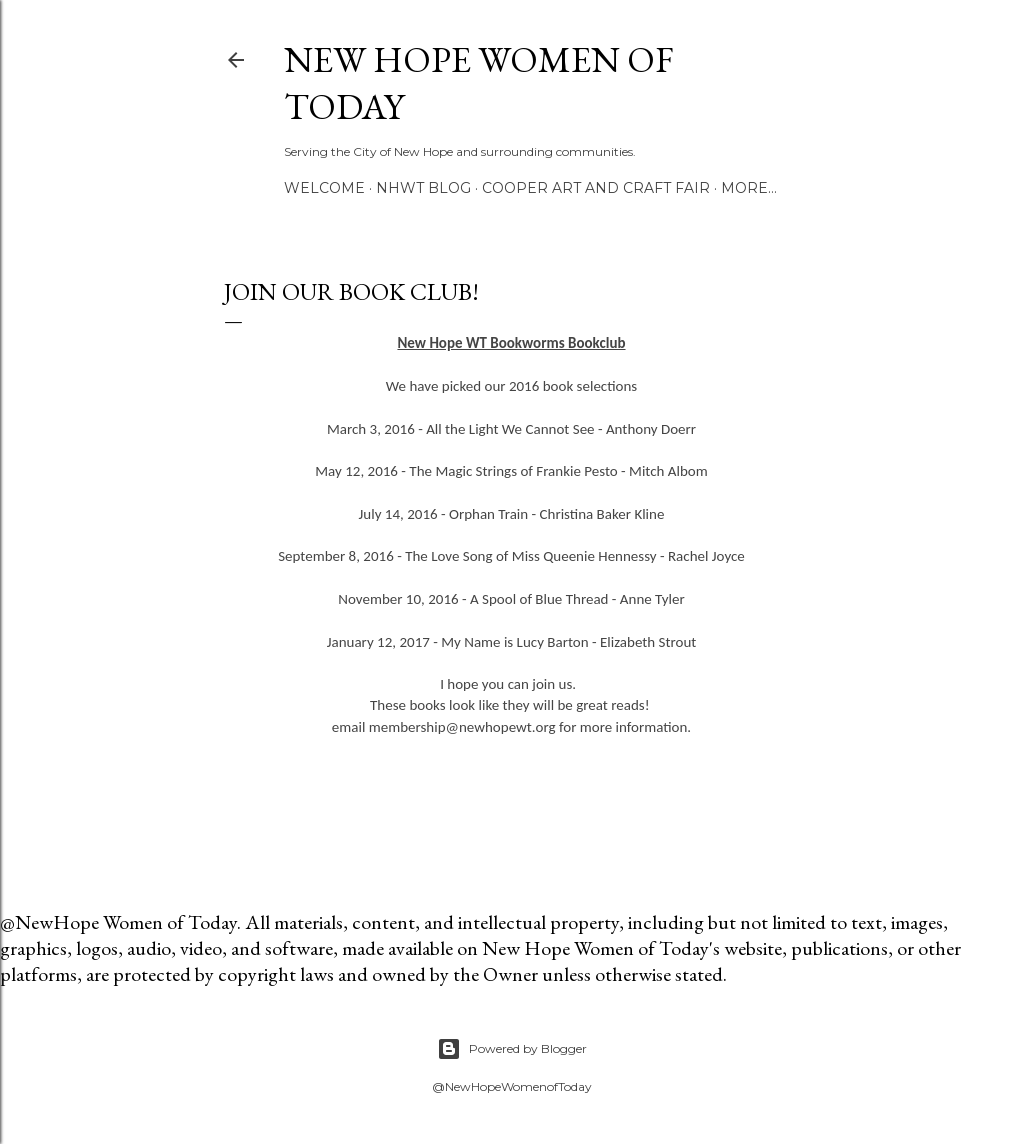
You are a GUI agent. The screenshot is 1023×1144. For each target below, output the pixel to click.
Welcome (324, 188)
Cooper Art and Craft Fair (596, 188)
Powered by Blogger (512, 1049)
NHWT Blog (423, 188)
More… (749, 188)
